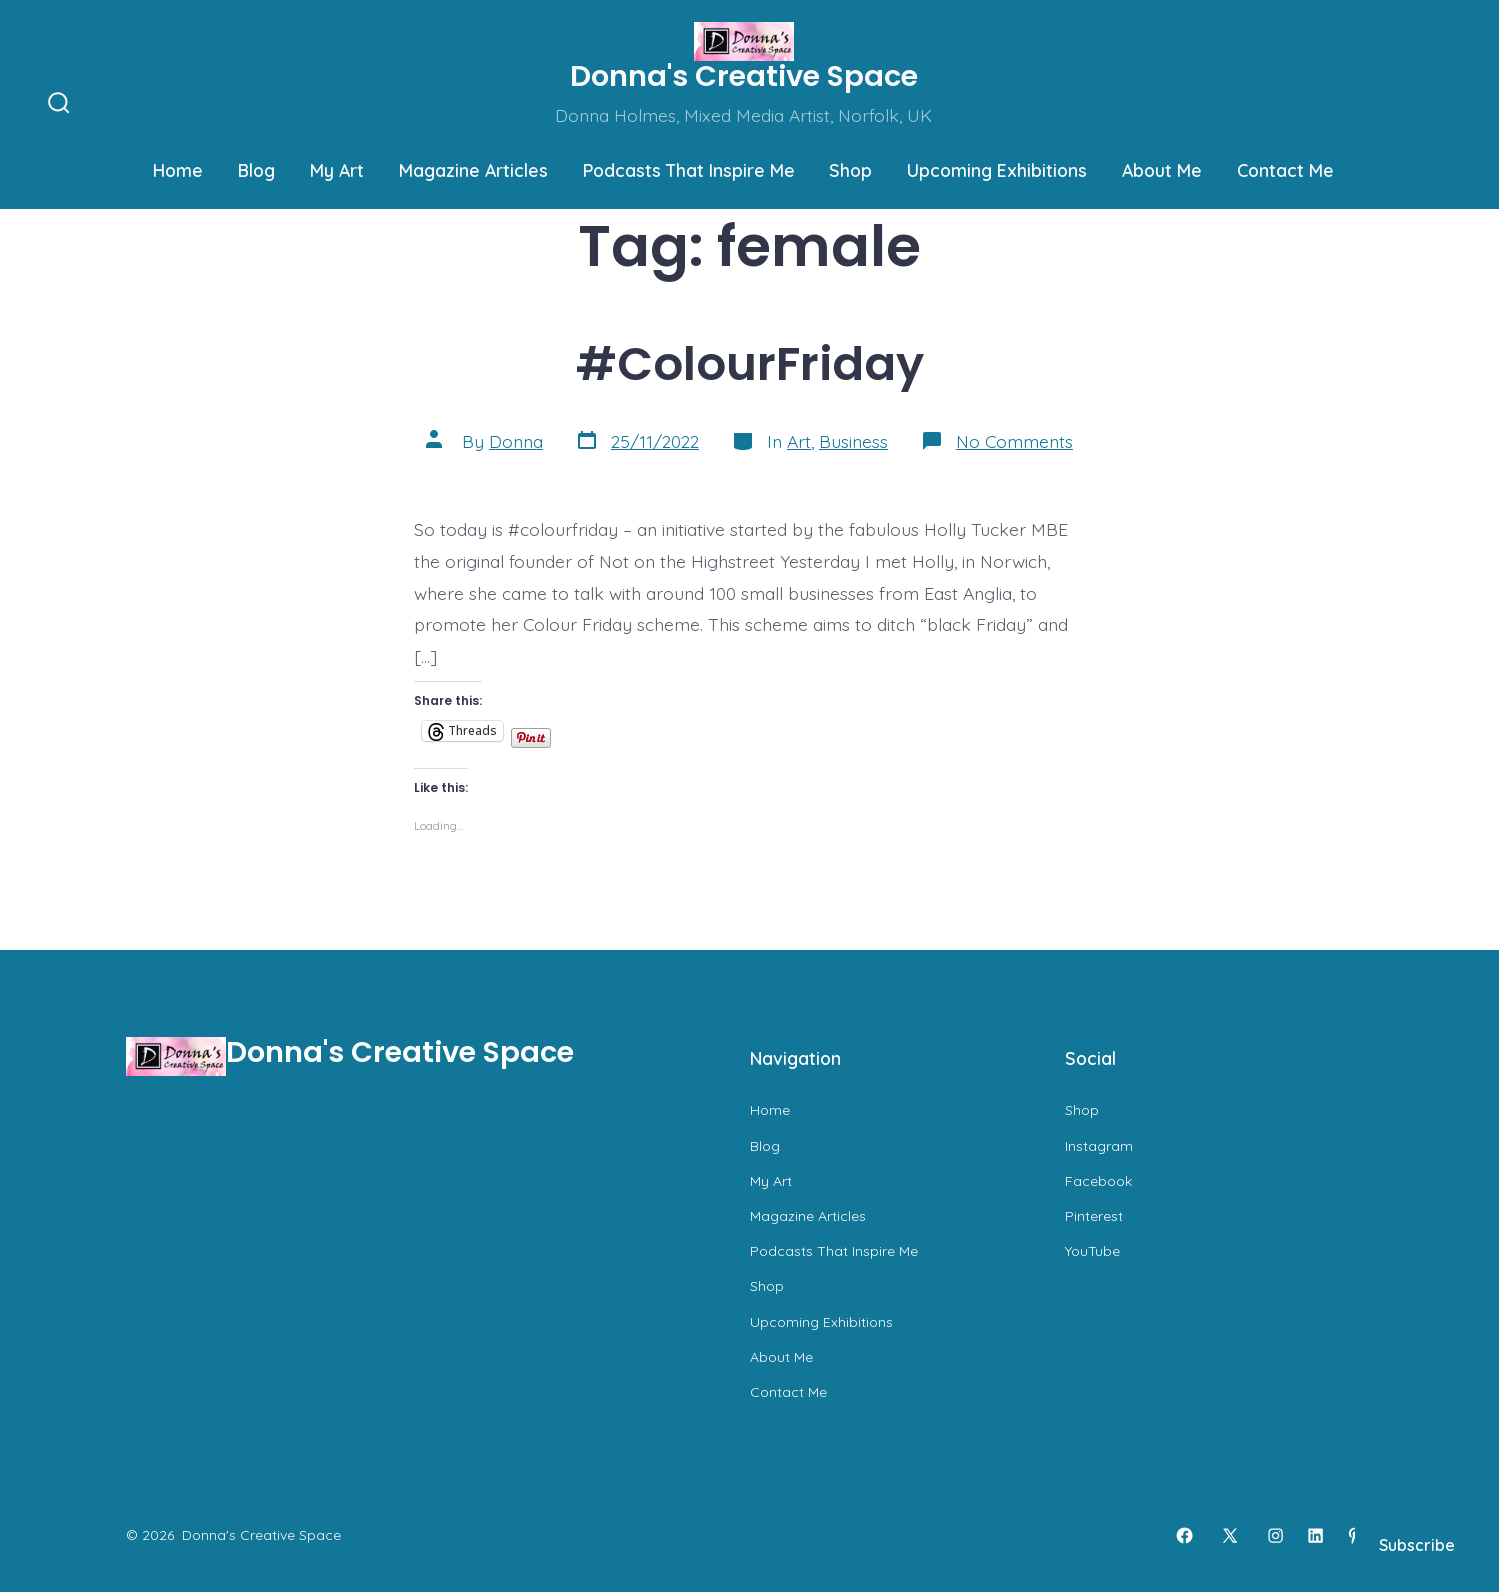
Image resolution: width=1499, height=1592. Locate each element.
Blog (256, 170)
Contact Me (1285, 170)
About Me (1162, 170)
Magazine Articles (473, 170)
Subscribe (1417, 1545)
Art (799, 441)
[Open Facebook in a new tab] (1184, 1535)
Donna (516, 441)
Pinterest (1094, 1216)
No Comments (1014, 441)
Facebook (1098, 1181)
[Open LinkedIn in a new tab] (1315, 1535)
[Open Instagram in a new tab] (1275, 1535)
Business (853, 441)
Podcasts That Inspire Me (689, 170)
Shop (850, 170)
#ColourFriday (750, 363)
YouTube (1092, 1251)
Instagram (1099, 1146)
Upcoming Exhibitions (997, 170)
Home (178, 170)
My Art (337, 170)
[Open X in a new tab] (1230, 1535)
